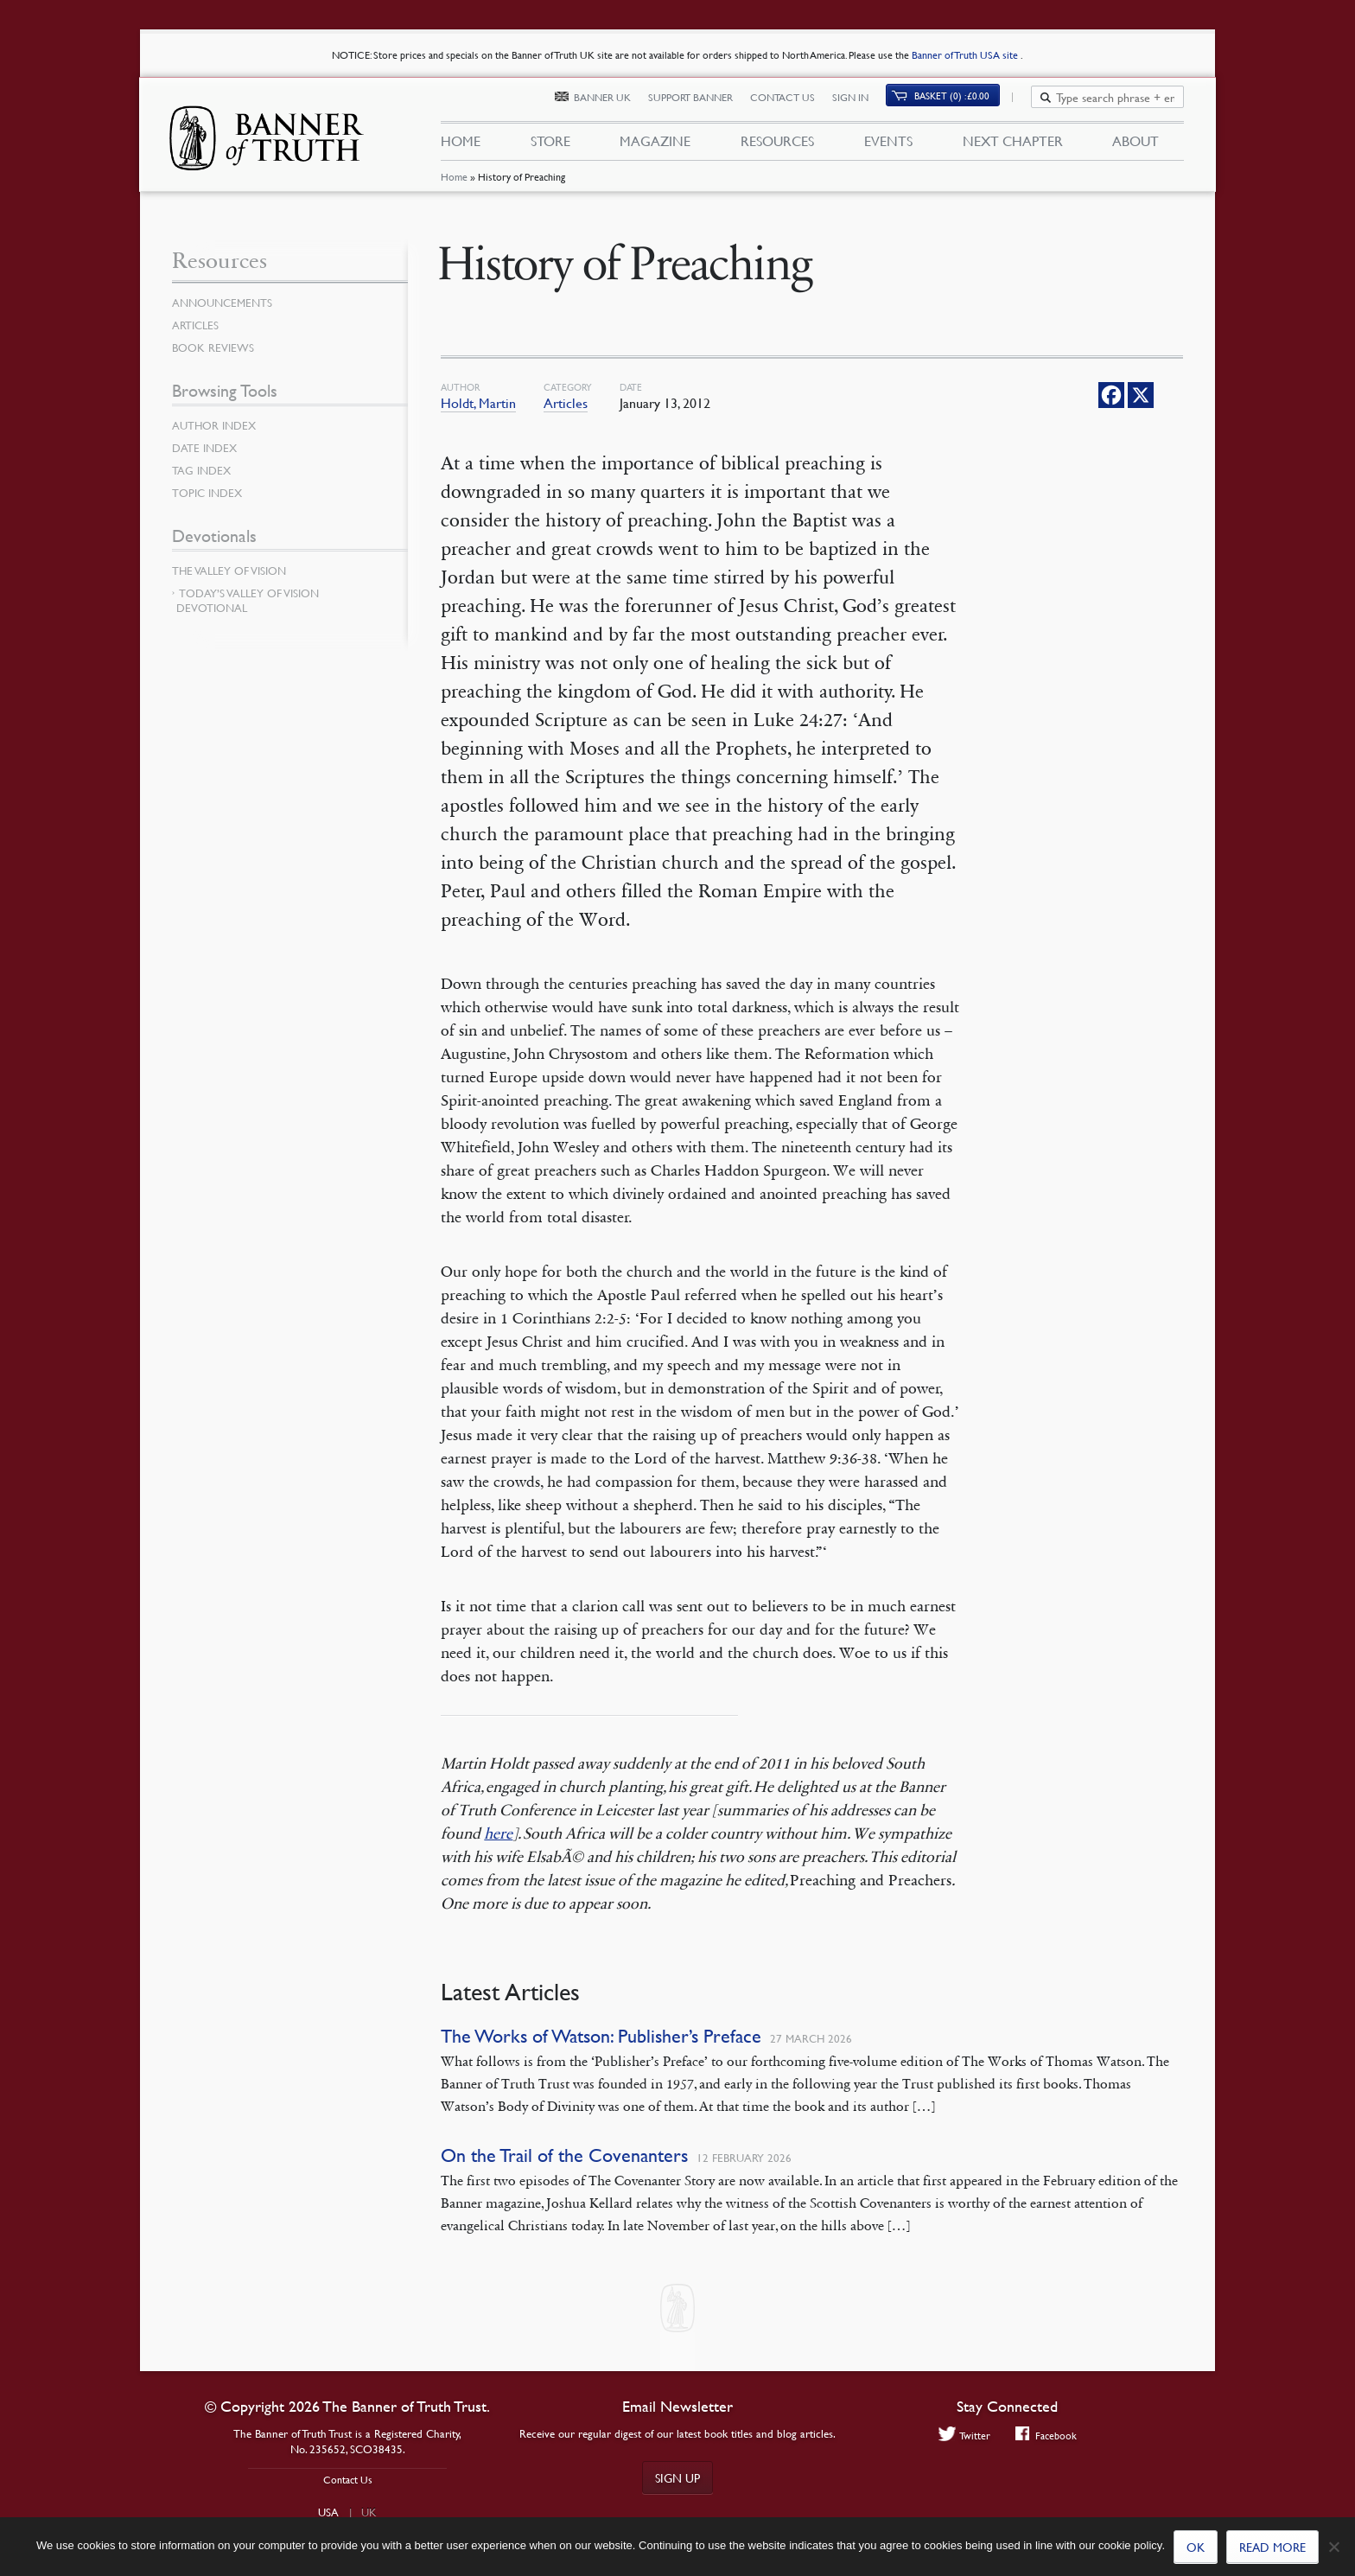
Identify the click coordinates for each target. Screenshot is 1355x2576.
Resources (777, 145)
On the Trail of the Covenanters (564, 2155)
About (1135, 145)
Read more (1272, 2546)
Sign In (860, 101)
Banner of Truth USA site (966, 54)
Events (888, 145)
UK (369, 2512)
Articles (566, 402)
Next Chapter (1013, 145)
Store (549, 145)
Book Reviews (215, 347)
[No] (1333, 2546)
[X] (1141, 395)
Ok (1195, 2546)
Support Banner (700, 101)
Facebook (1047, 2435)
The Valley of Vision (233, 570)
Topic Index (210, 493)
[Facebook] (1111, 395)
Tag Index (203, 470)
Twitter (962, 2435)
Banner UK (611, 101)
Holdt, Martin (478, 402)
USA (328, 2512)
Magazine (655, 145)
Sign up (677, 2477)
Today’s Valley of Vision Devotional (247, 600)
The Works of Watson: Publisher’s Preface (601, 2036)
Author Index (217, 425)
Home (453, 185)
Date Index (206, 448)
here (498, 1833)
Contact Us (792, 101)
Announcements (225, 302)
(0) (962, 101)
